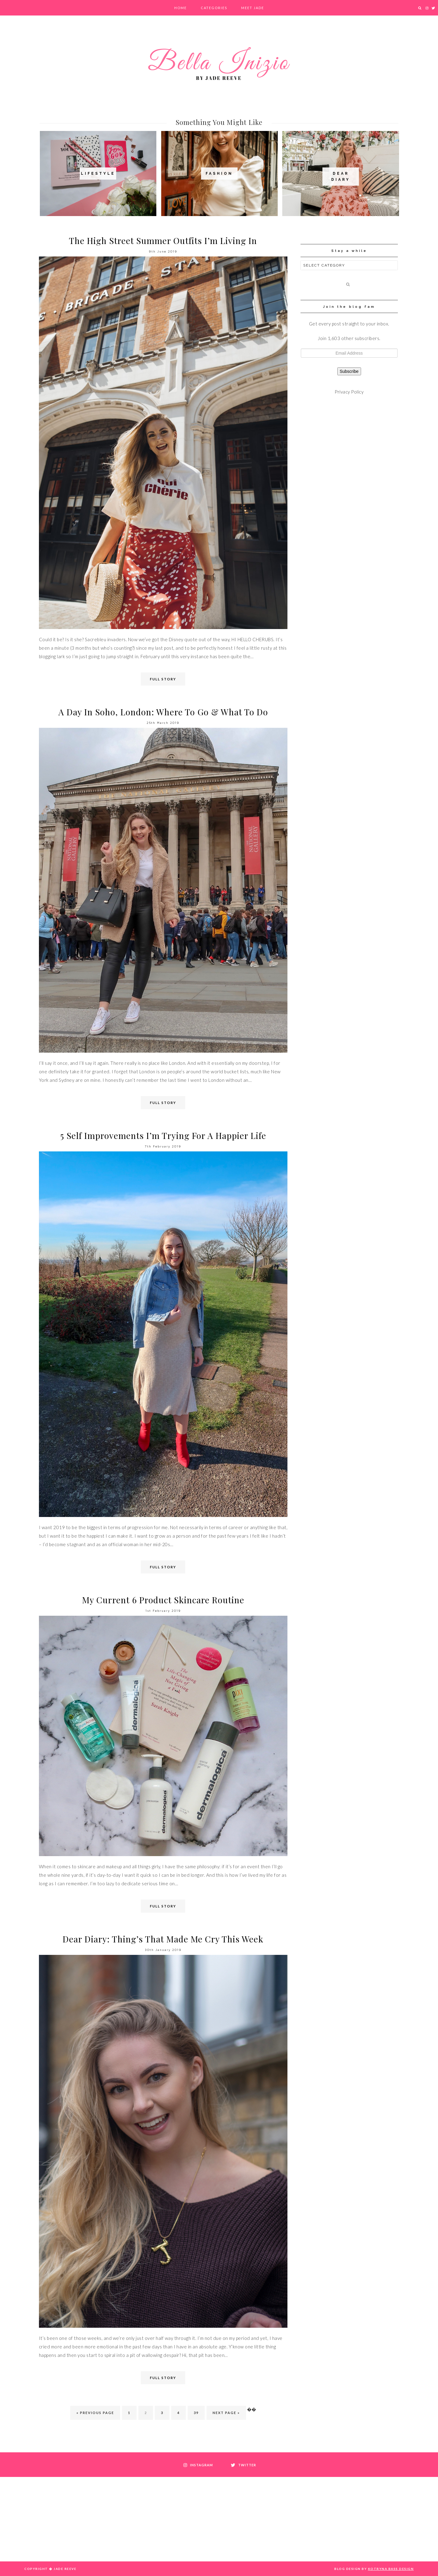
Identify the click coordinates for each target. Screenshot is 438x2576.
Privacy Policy (349, 391)
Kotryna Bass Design (391, 2569)
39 (196, 2413)
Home (180, 8)
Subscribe (349, 371)
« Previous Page (95, 2413)
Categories (214, 8)
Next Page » (226, 2413)
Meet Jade (252, 8)
